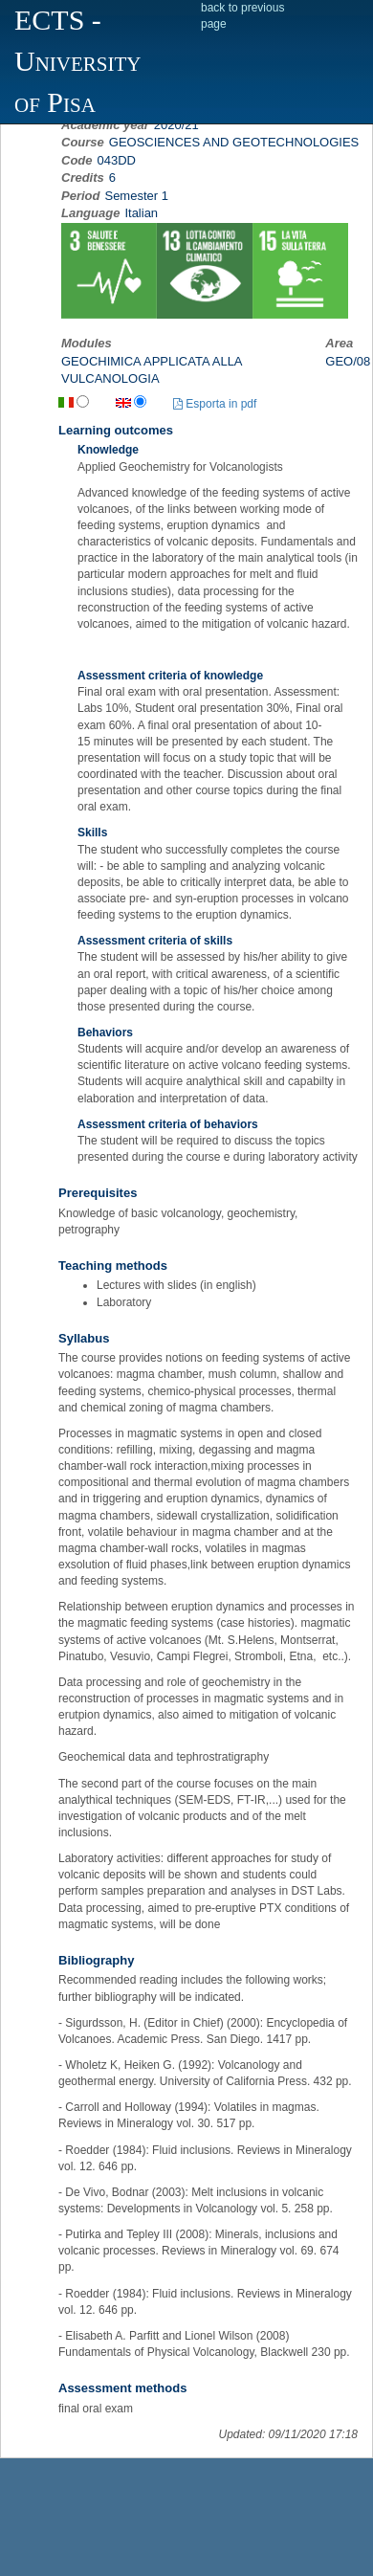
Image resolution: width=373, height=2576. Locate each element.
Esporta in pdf (214, 404)
